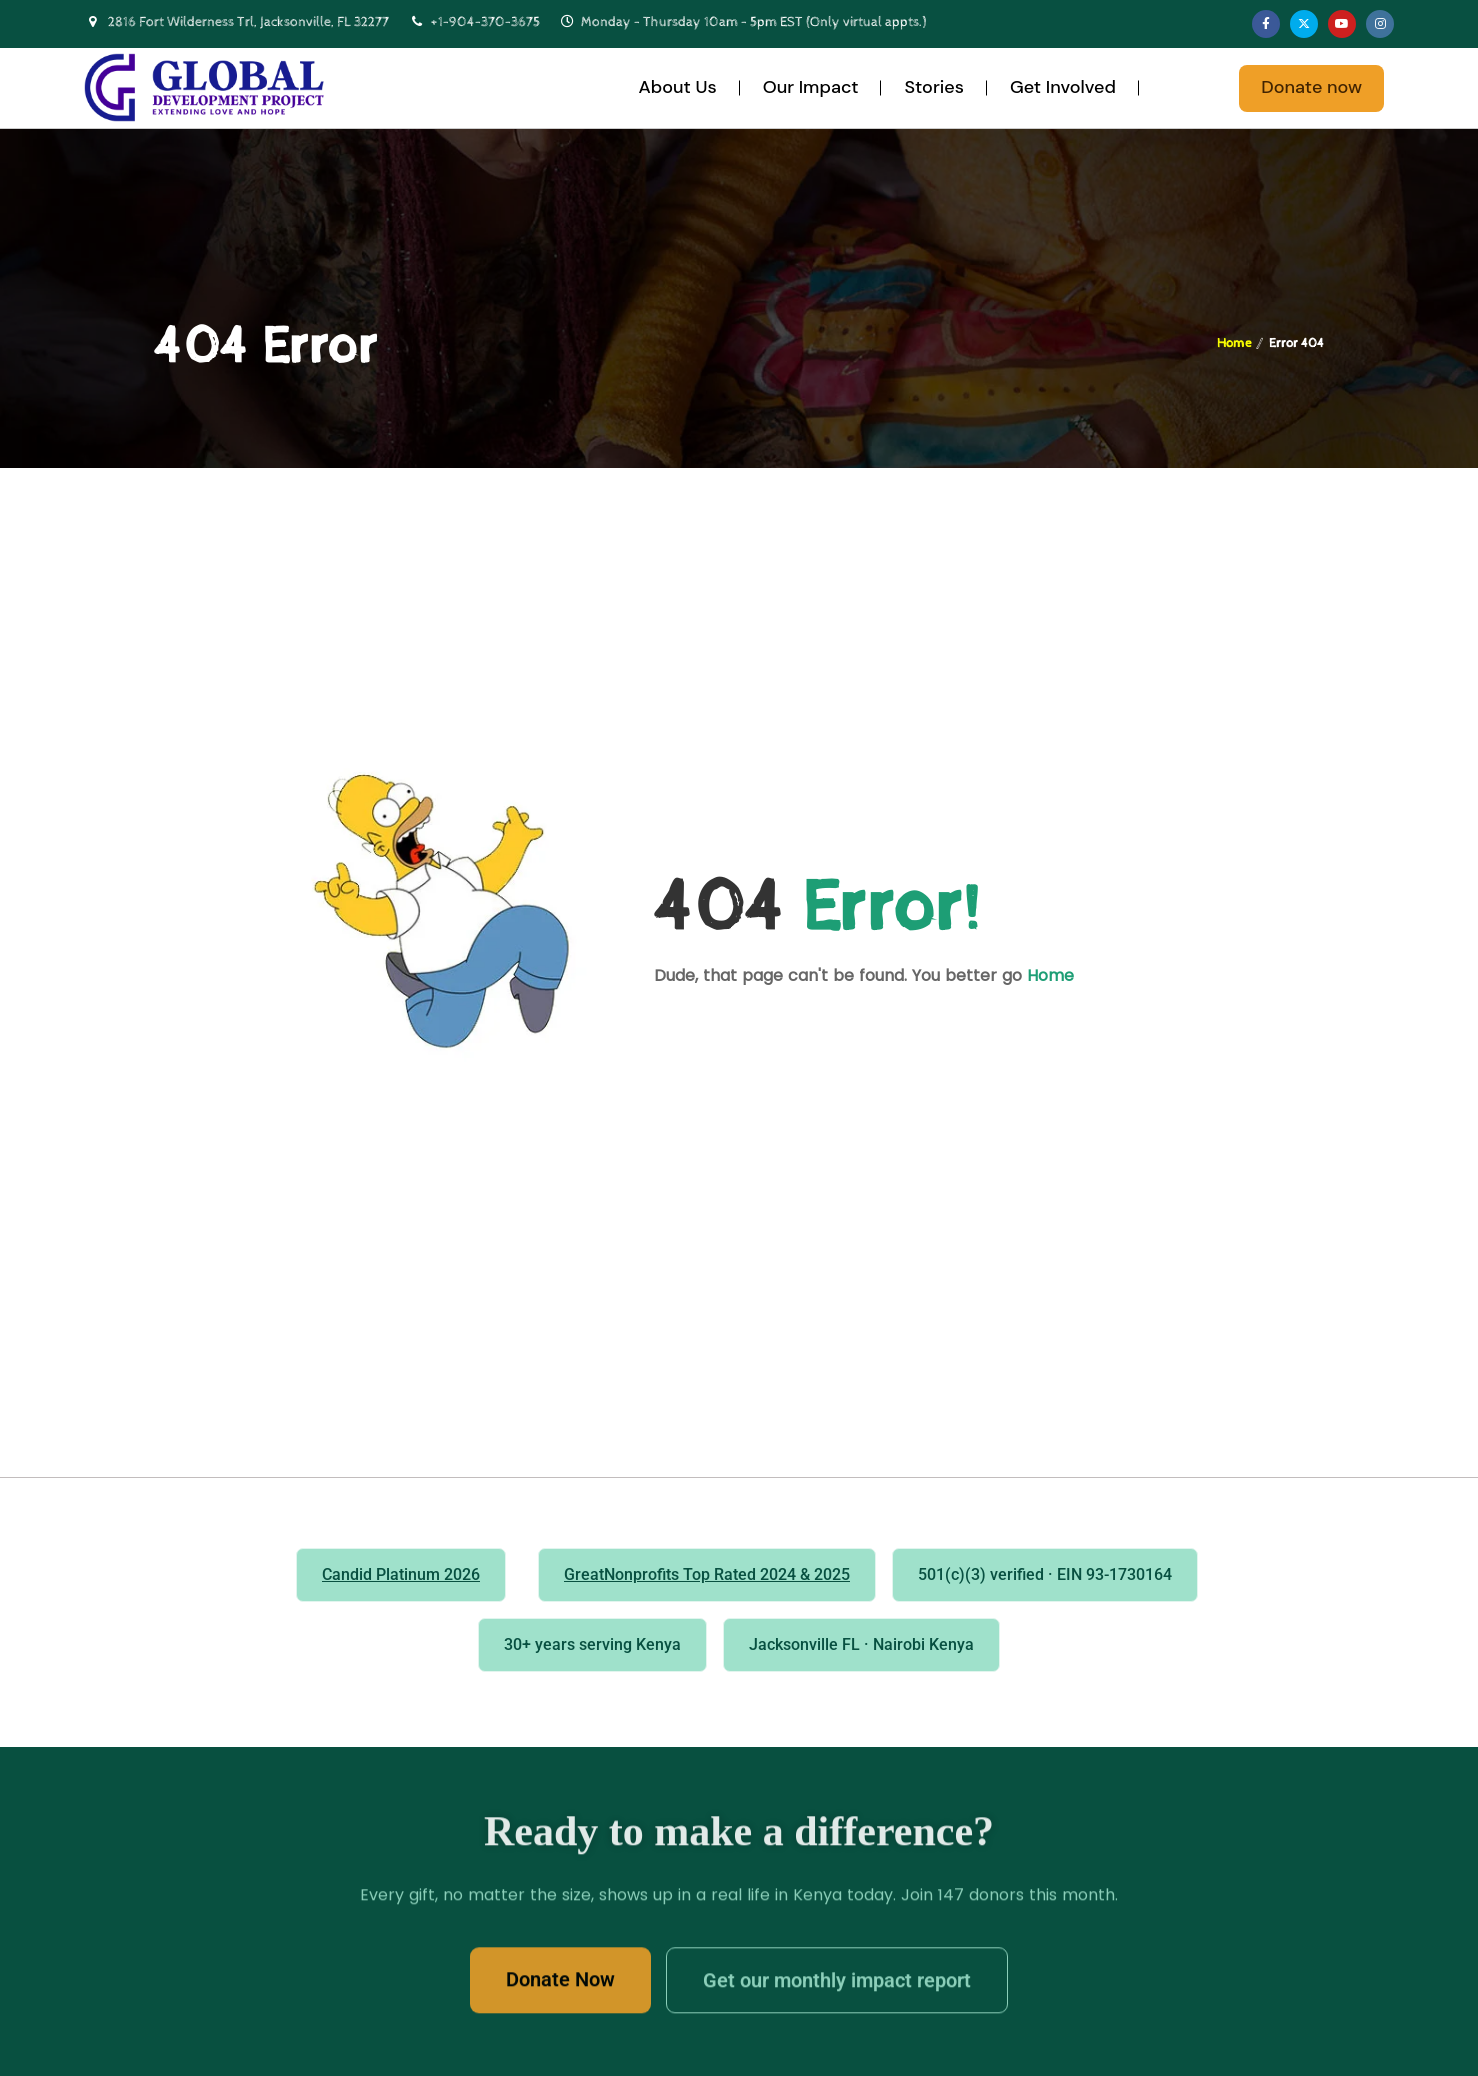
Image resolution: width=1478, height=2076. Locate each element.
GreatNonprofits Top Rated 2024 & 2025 (707, 1574)
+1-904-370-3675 (485, 22)
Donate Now (560, 1988)
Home (1234, 343)
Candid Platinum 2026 (401, 1574)
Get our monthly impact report (837, 1989)
